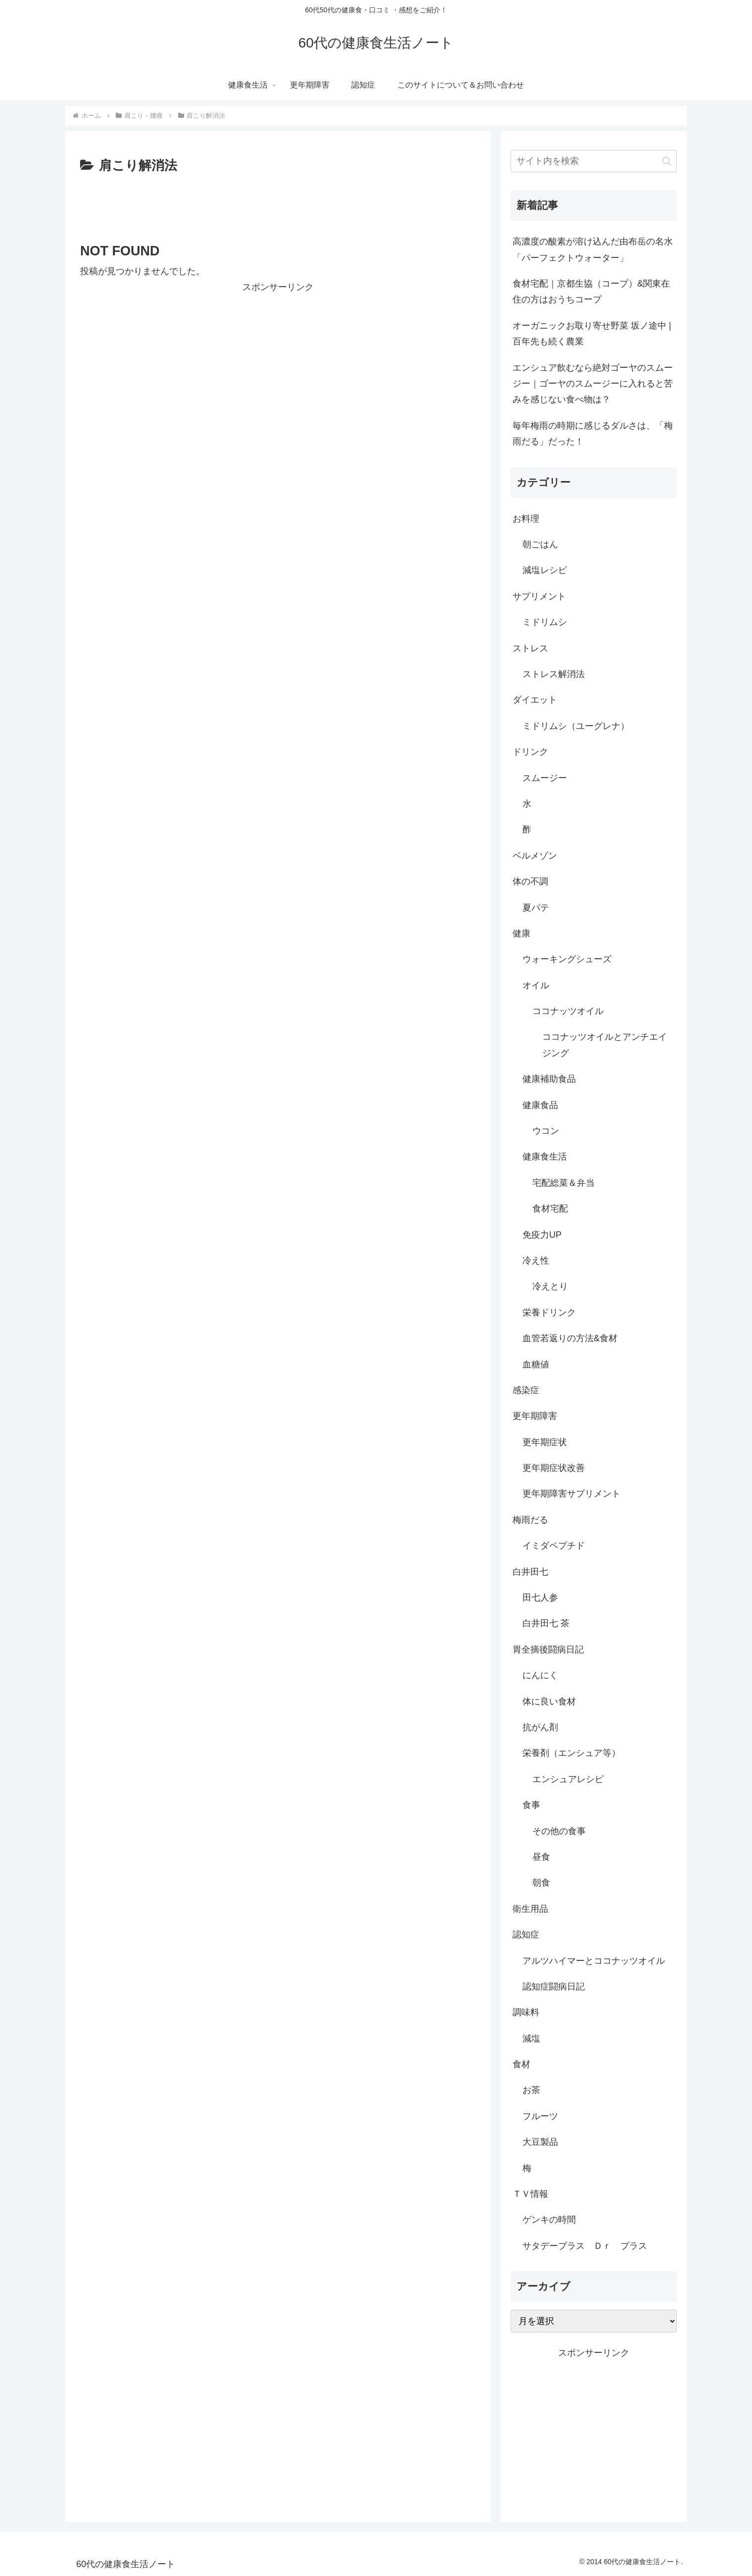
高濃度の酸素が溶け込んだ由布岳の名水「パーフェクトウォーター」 (593, 249)
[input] (594, 161)
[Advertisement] (278, 204)
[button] (666, 161)
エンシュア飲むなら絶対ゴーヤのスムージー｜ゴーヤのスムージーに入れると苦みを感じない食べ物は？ (593, 384)
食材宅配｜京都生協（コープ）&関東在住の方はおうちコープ (591, 291)
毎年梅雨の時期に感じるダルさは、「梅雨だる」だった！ (593, 433)
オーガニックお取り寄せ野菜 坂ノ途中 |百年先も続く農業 (592, 333)
